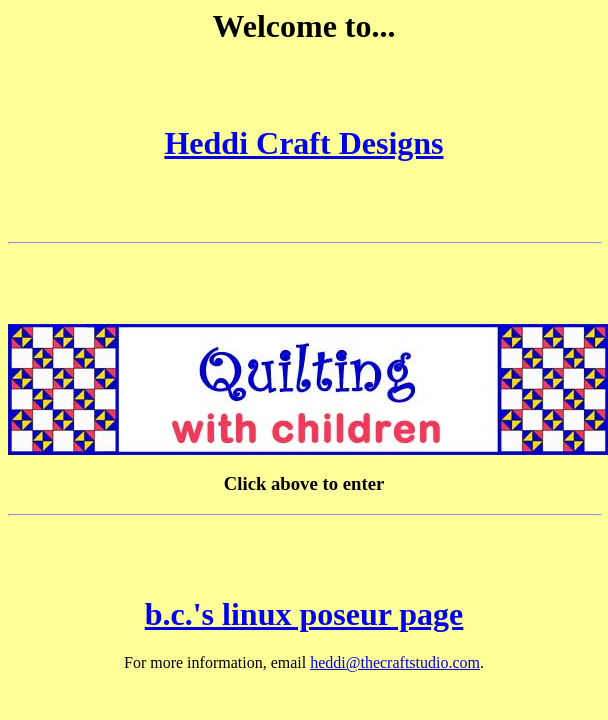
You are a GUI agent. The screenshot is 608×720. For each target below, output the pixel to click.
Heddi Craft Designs (303, 143)
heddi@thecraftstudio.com (395, 662)
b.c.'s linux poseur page (304, 614)
